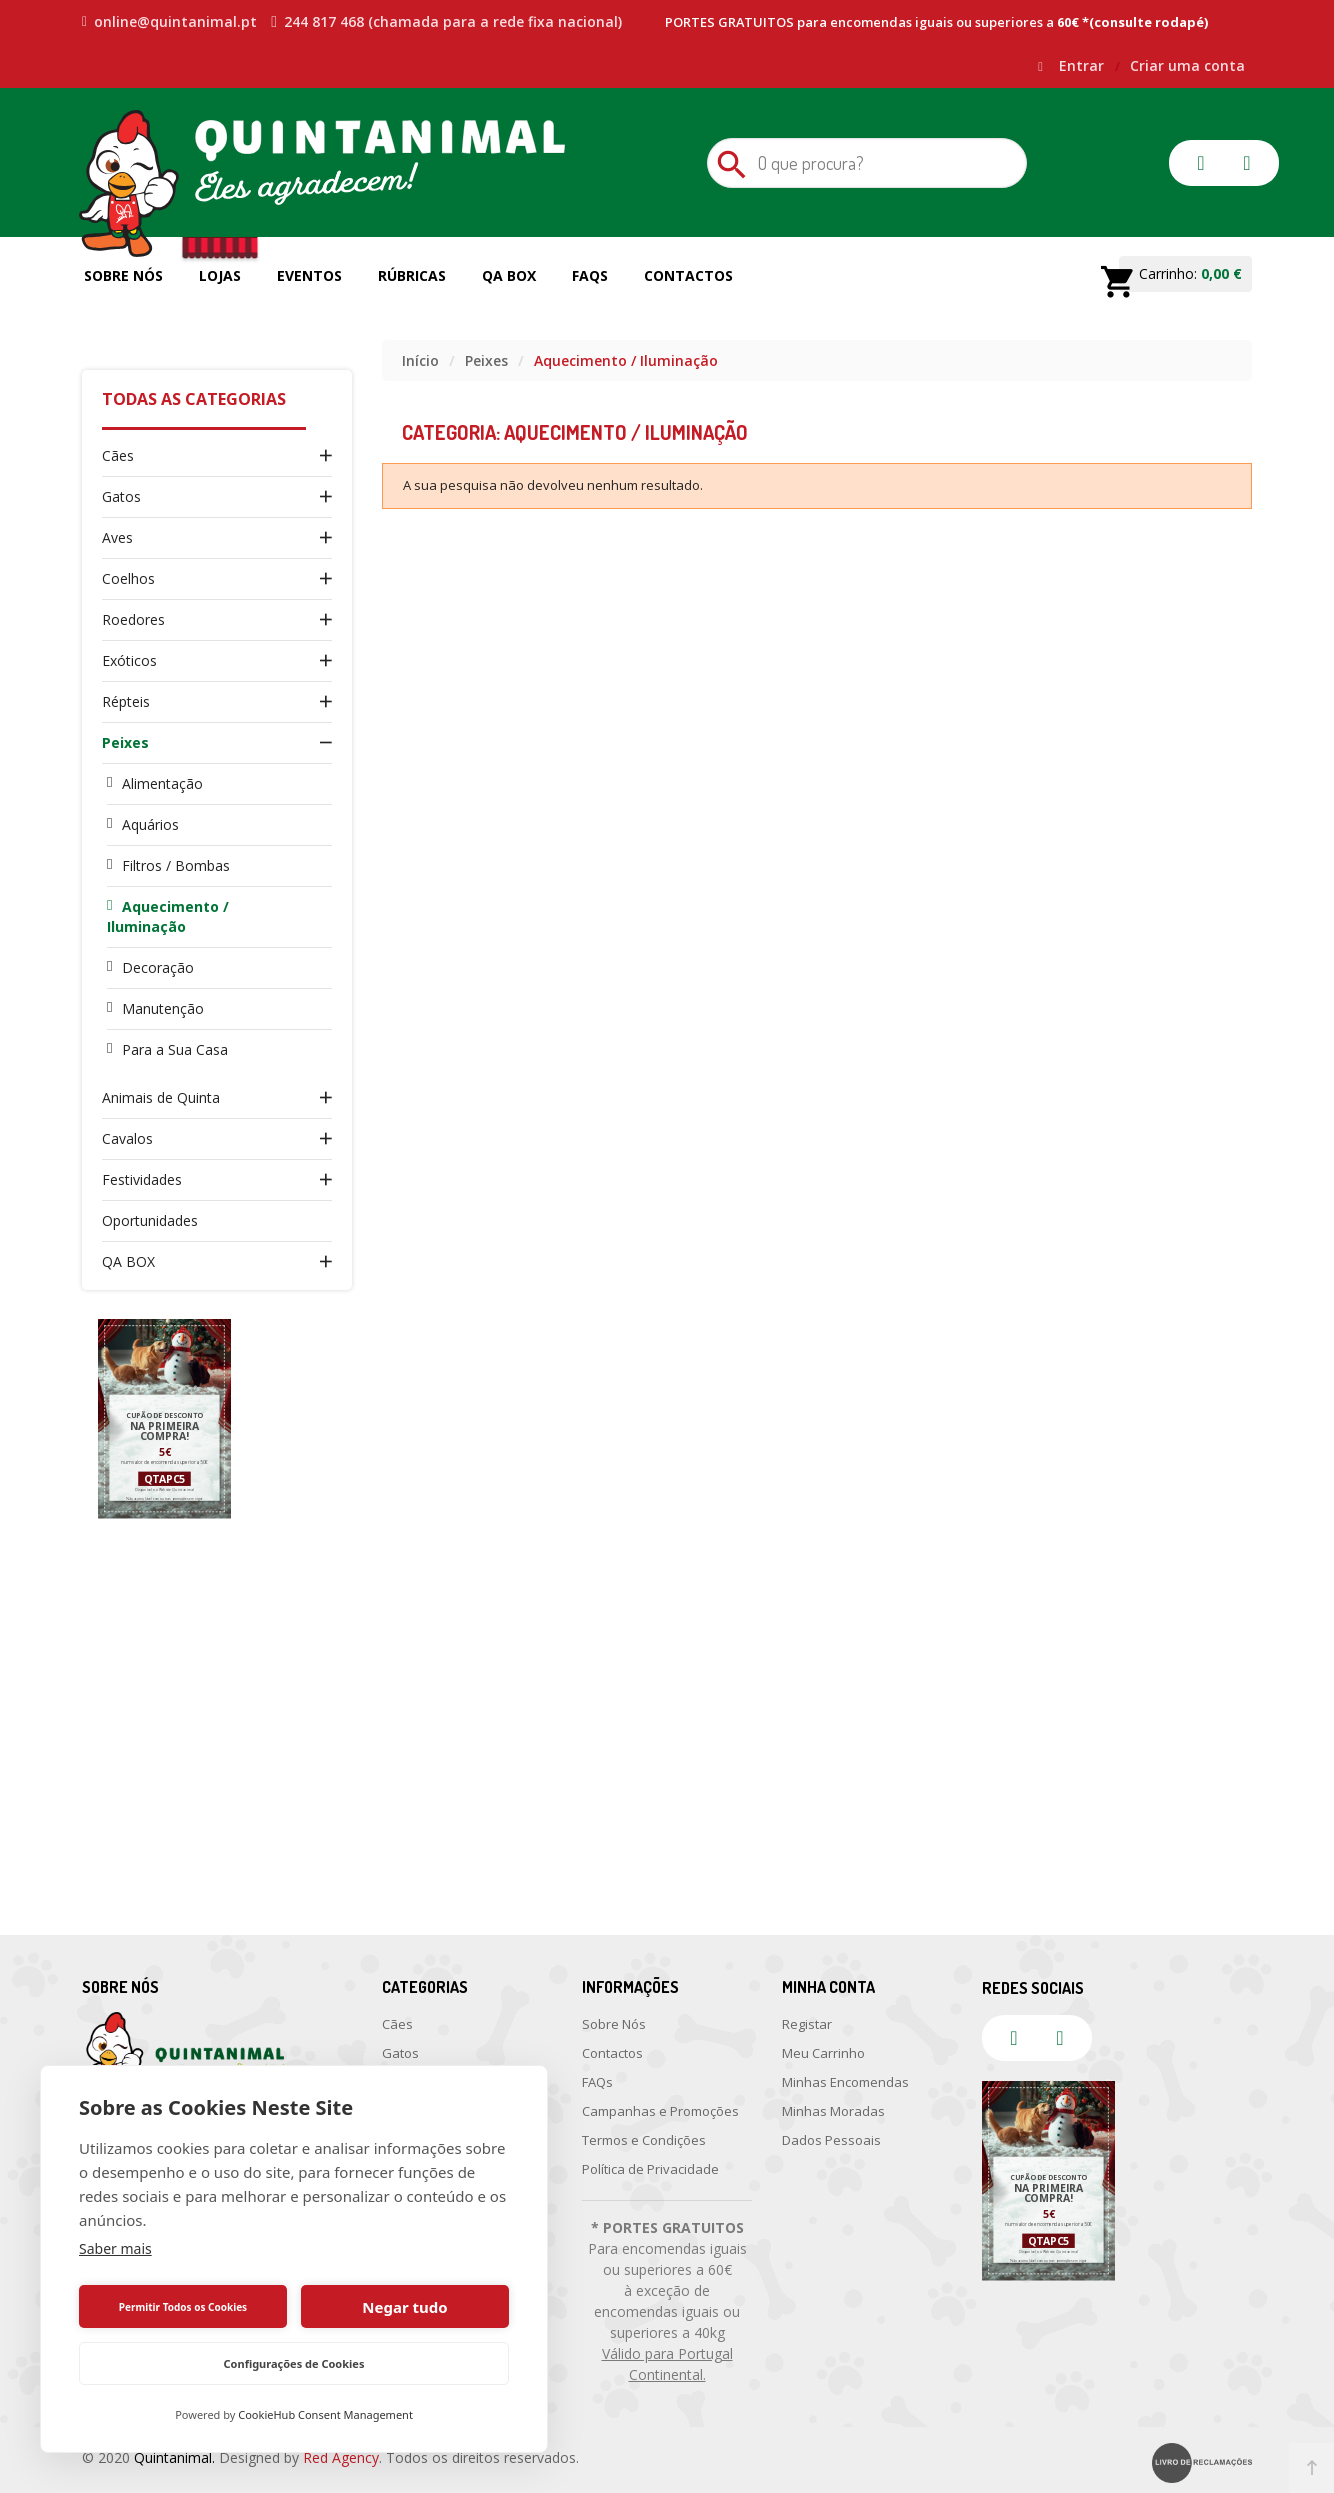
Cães (118, 455)
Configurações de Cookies (294, 2363)
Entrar (1083, 65)
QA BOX (128, 1261)
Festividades (142, 1179)
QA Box (509, 275)
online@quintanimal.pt (169, 22)
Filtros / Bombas (176, 865)
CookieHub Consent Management (325, 2414)
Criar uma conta (1187, 65)
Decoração (158, 967)
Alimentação (162, 783)
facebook (1201, 163)
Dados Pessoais (831, 2140)
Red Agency (341, 2457)
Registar (807, 2024)
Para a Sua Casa (175, 1049)
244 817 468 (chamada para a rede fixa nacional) (446, 22)
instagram (1247, 163)
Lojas (220, 275)
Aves (117, 537)
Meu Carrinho (823, 2053)
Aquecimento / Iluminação (168, 916)
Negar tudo (404, 2307)
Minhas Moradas (833, 2111)
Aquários (150, 824)
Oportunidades (150, 1220)
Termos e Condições (644, 2140)
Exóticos (129, 660)
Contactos (688, 275)
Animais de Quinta (161, 1097)
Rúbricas (412, 275)
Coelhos (128, 578)
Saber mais (115, 2248)
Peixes (125, 742)
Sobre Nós (123, 275)
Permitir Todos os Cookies (183, 2307)
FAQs (590, 275)
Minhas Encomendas (845, 2082)
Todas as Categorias (194, 399)
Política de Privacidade (650, 2169)
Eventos (309, 275)
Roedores (133, 619)
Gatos (121, 496)
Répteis (126, 701)
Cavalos (127, 1138)
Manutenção (163, 1008)
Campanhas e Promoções (660, 2111)
